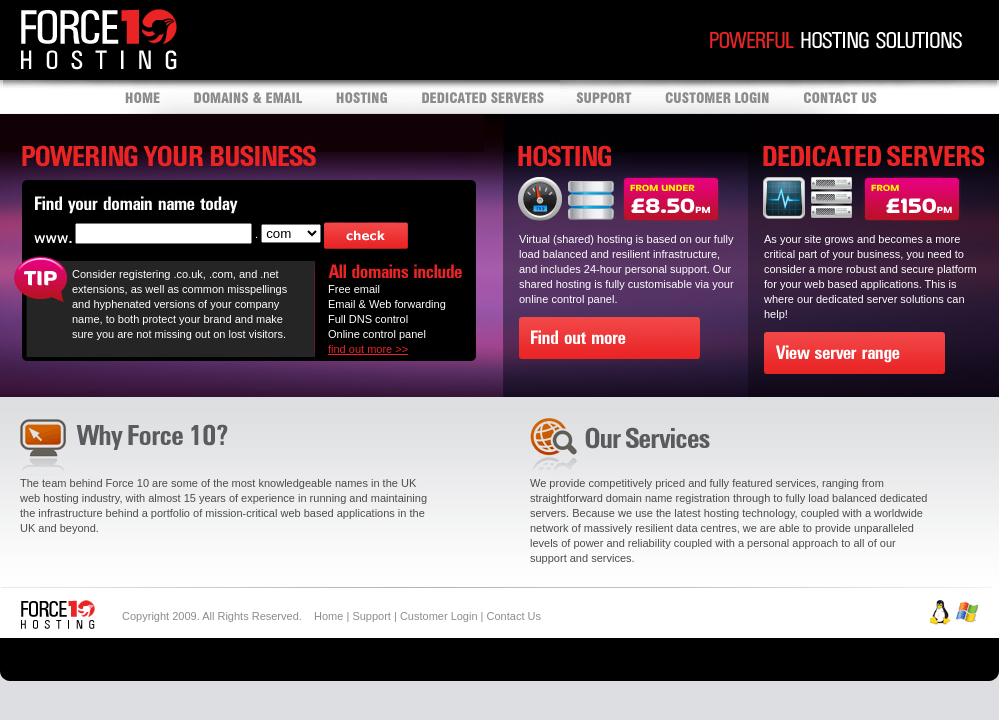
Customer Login (439, 616)
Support (371, 616)
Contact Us (514, 616)
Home (328, 616)
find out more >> (368, 349)
